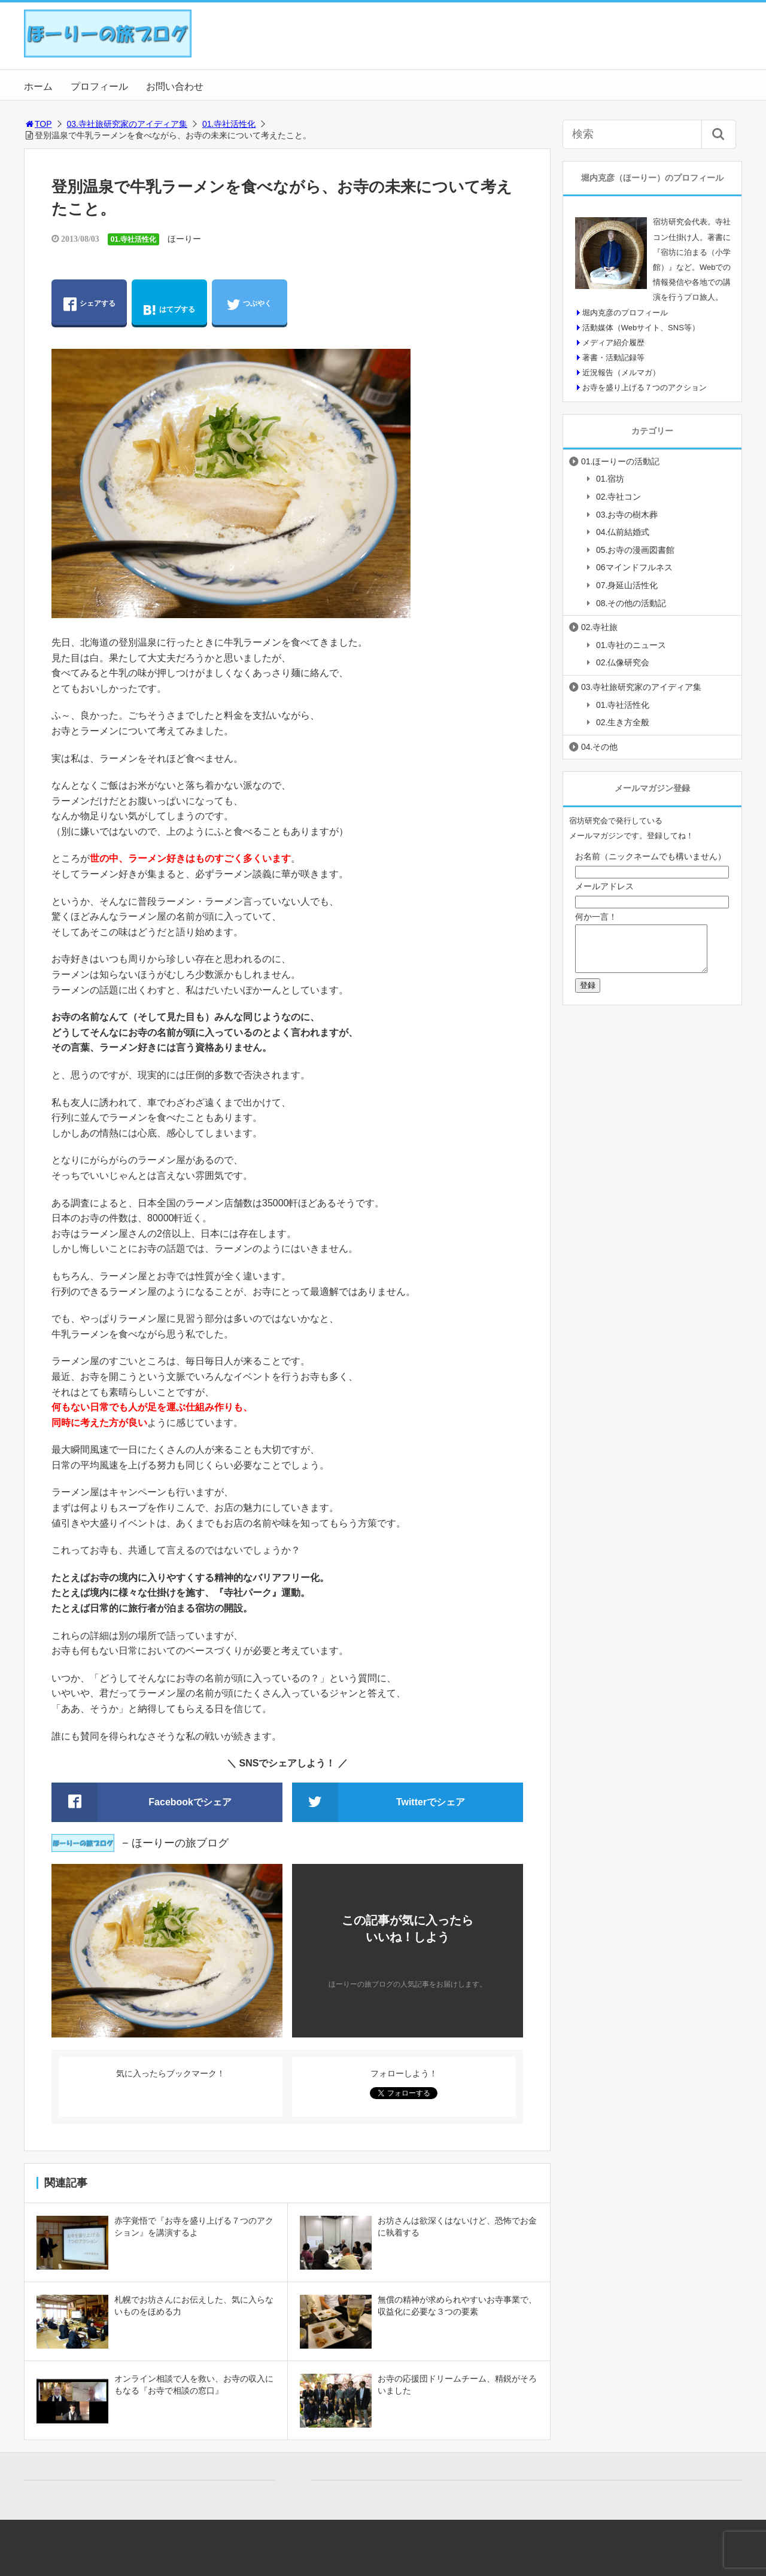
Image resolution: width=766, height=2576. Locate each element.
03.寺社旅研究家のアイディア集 (127, 124)
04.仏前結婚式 (622, 532)
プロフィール (99, 86)
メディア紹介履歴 (613, 342)
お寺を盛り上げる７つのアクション (644, 387)
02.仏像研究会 (622, 662)
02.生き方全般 (622, 722)
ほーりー (184, 239)
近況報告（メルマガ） (621, 372)
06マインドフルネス (634, 567)
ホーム (38, 86)
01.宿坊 (610, 478)
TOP (38, 124)
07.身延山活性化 (627, 585)
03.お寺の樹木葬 (627, 514)
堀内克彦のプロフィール (625, 312)
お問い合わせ (174, 86)
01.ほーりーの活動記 (620, 461)
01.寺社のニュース (631, 645)
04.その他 (599, 747)
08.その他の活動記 (631, 603)
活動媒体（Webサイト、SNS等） (641, 327)
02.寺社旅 (599, 627)
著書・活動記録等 (613, 357)
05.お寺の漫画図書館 (635, 550)
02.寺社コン (618, 496)
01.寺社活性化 (229, 124)
